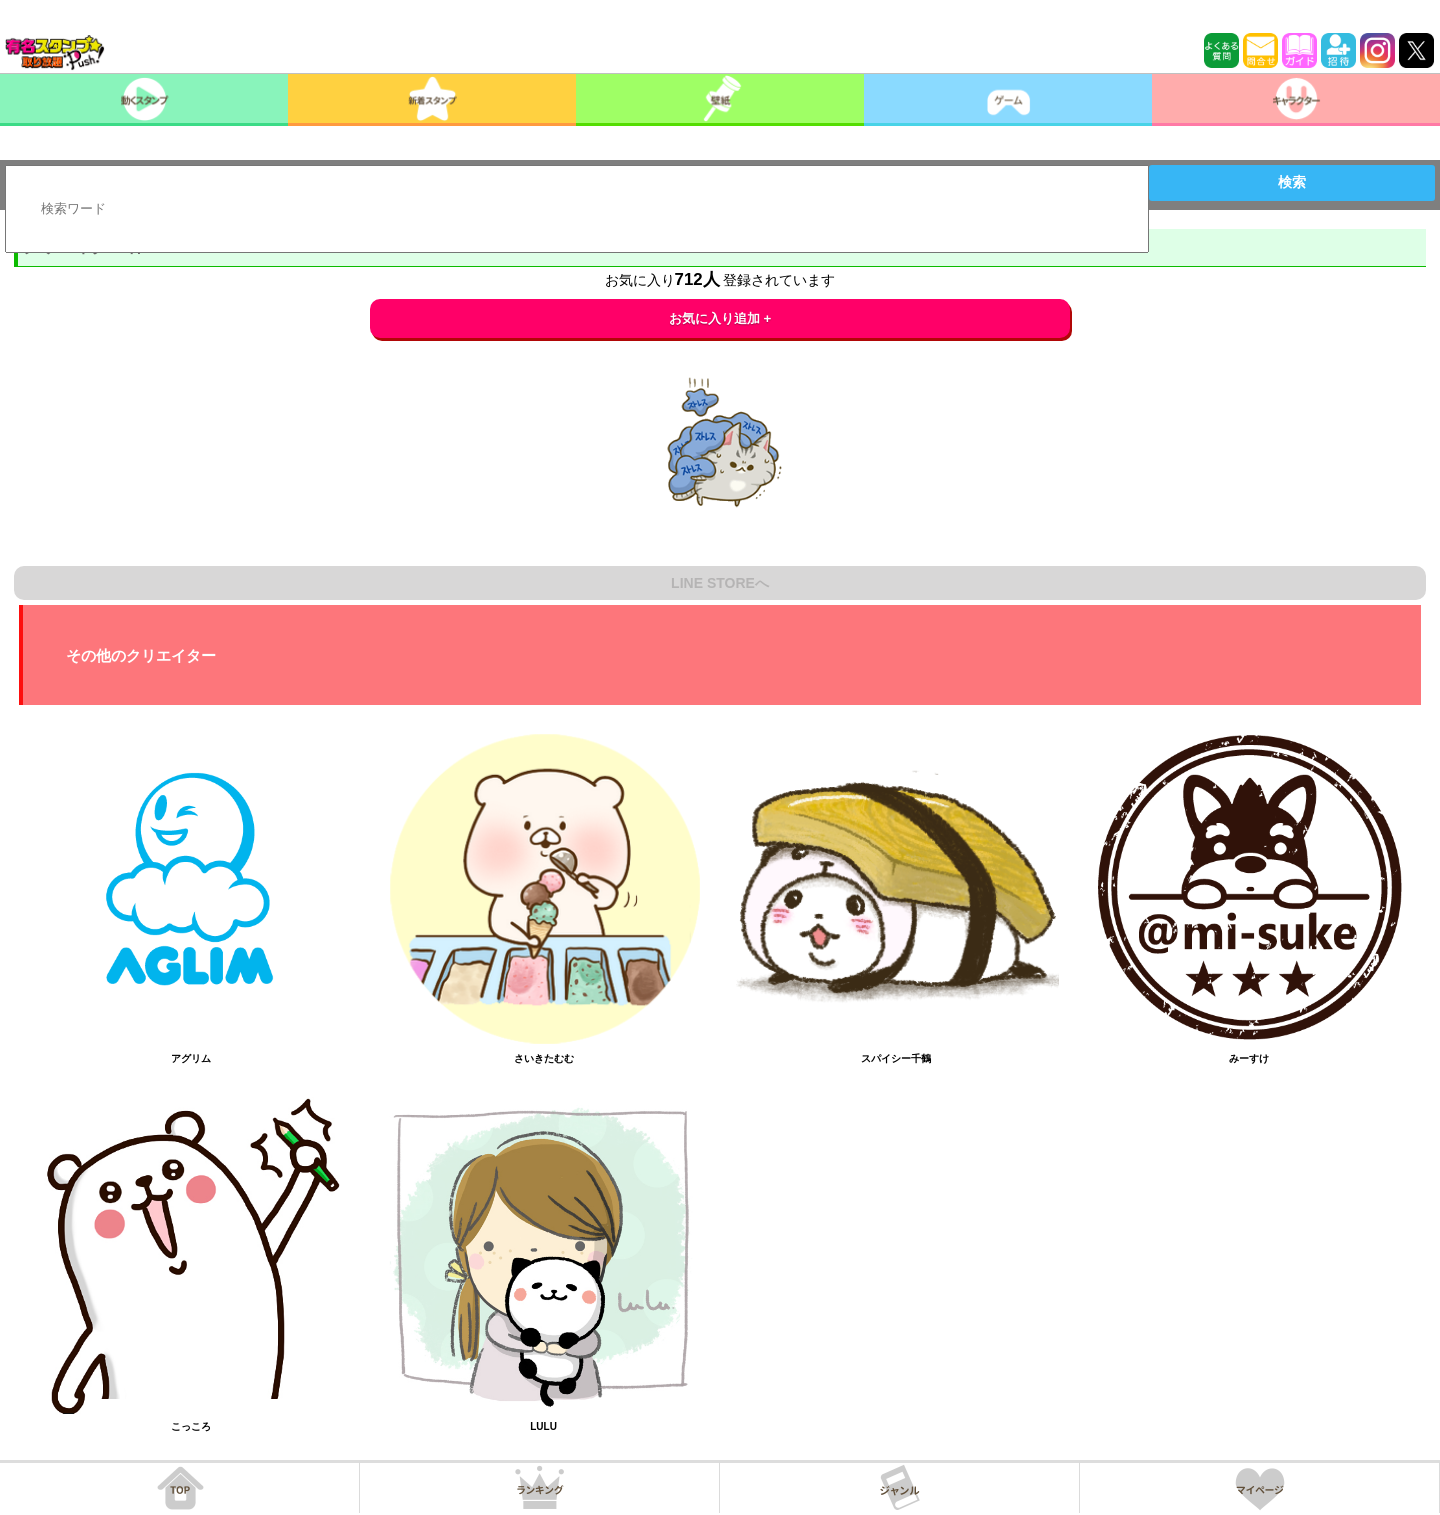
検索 (1292, 182)
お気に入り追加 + (720, 318)
